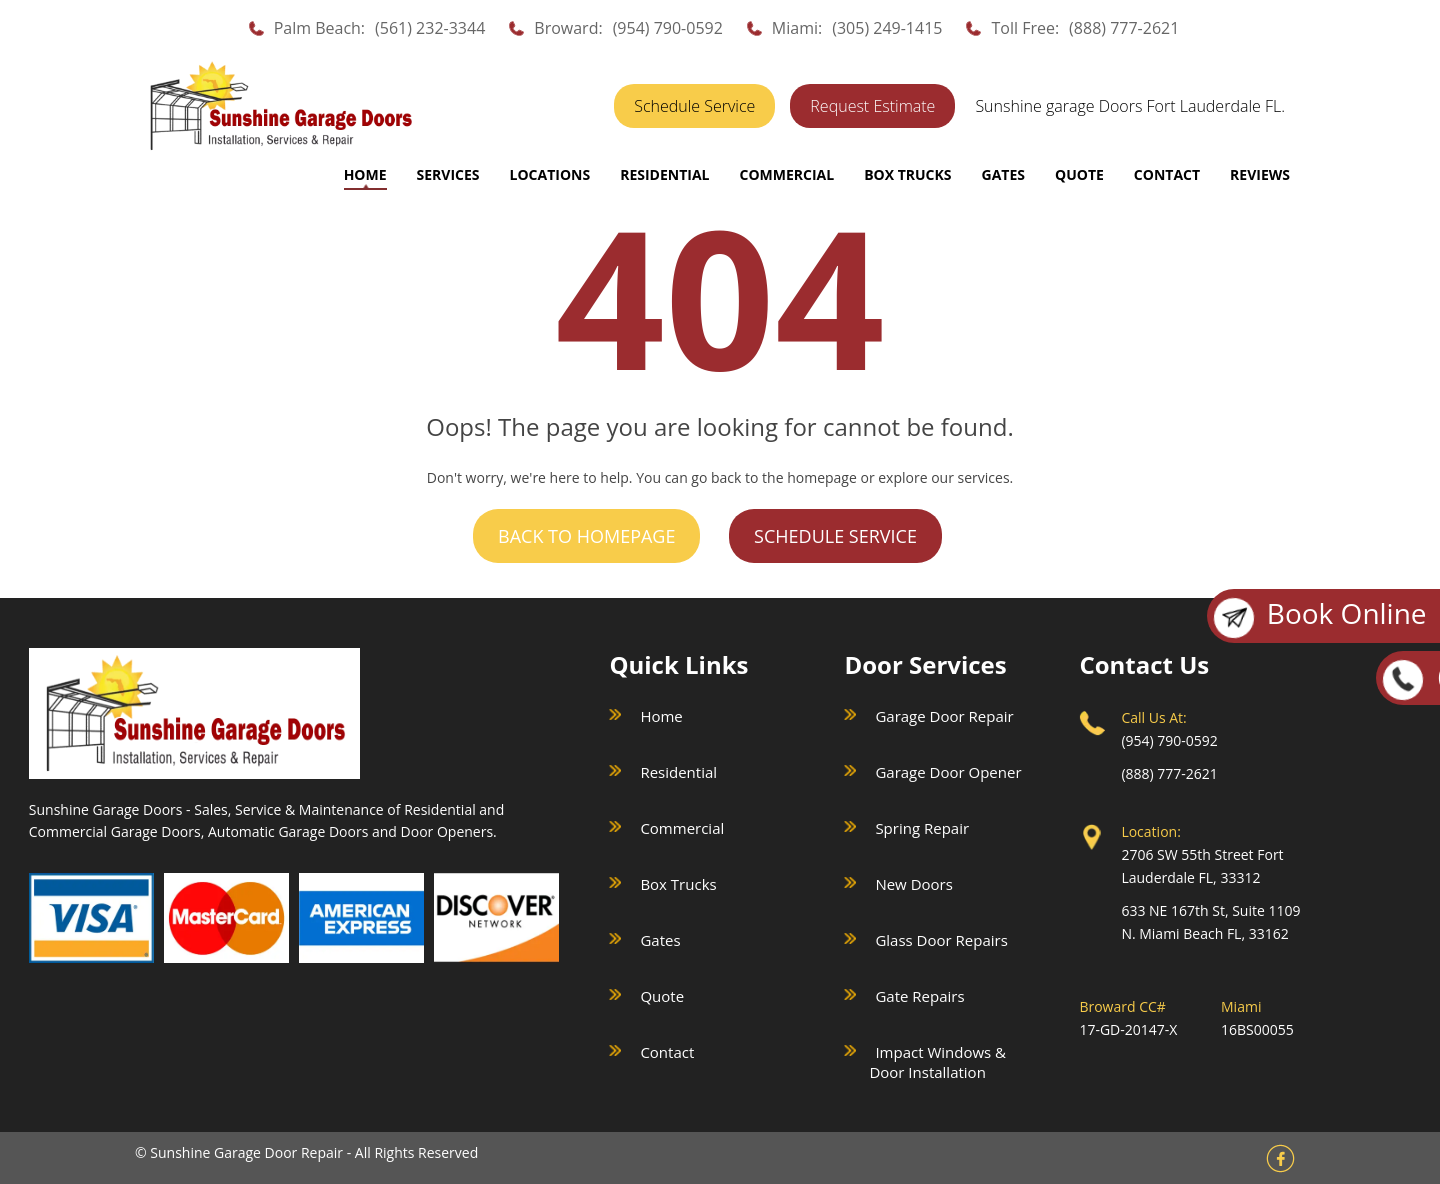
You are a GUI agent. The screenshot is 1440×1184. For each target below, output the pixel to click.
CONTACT (1167, 174)
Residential (678, 772)
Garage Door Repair (944, 716)
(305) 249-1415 (887, 28)
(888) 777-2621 (1124, 28)
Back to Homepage (586, 536)
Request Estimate (872, 106)
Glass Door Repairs (941, 940)
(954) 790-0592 (668, 28)
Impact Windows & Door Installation (937, 1062)
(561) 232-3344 (430, 28)
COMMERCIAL (786, 174)
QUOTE (1079, 174)
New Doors (913, 884)
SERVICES (448, 174)
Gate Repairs (919, 996)
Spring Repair (922, 828)
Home (365, 174)
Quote (662, 996)
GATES (1003, 174)
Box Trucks (678, 884)
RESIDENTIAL (664, 174)
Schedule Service (694, 106)
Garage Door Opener (948, 772)
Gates (660, 940)
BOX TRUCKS (907, 174)
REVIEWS (1260, 174)
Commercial (682, 828)
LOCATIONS (550, 174)
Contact (667, 1052)
